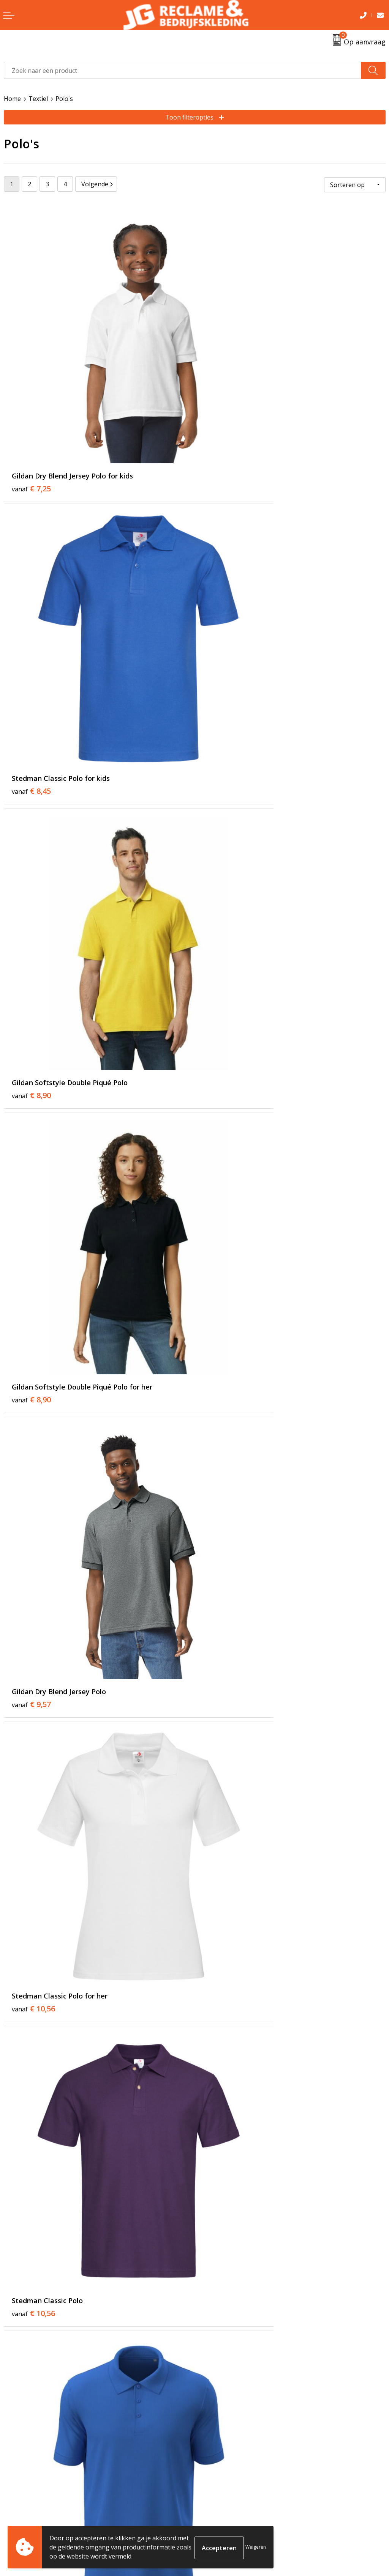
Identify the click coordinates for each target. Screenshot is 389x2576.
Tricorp (209, 2375)
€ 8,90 (31, 633)
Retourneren (22, 2506)
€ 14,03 (33, 1534)
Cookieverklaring (222, 2506)
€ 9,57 (31, 859)
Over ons (211, 2364)
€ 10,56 (224, 859)
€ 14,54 (33, 2210)
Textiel (38, 98)
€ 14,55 (33, 1984)
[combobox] (182, 70)
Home (12, 98)
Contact (15, 2494)
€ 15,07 (224, 1984)
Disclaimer (213, 2529)
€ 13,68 (224, 1759)
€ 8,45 (222, 408)
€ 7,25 (31, 408)
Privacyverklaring (223, 2517)
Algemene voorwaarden (232, 2494)
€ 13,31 (224, 1309)
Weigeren (255, 2547)
